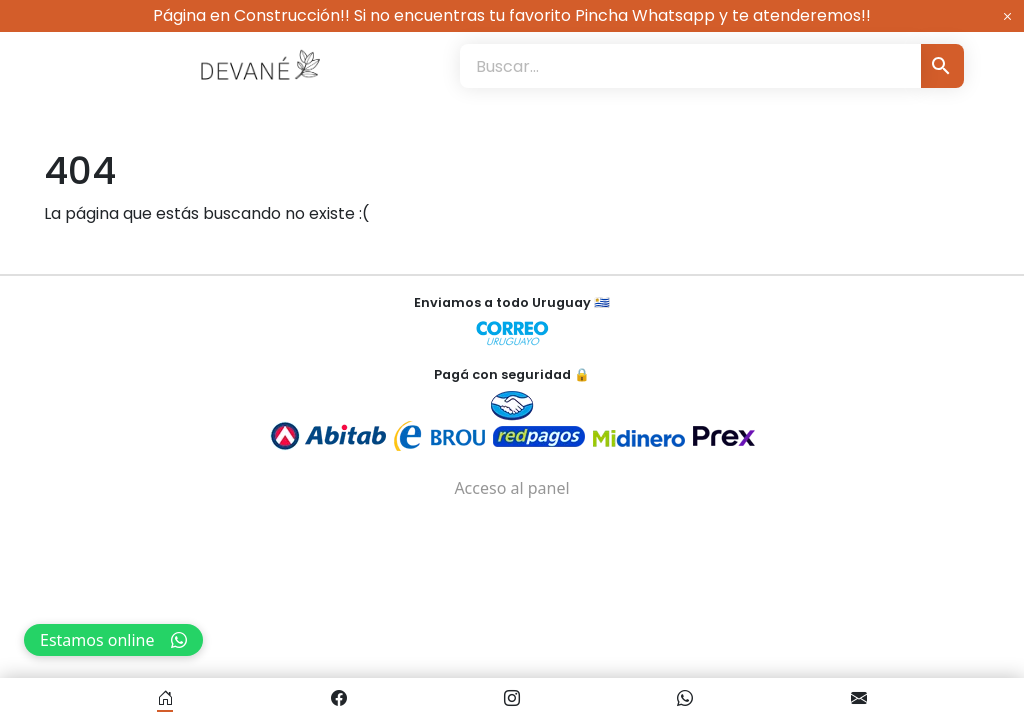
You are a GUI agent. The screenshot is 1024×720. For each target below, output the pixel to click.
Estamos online (113, 640)
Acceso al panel (511, 488)
